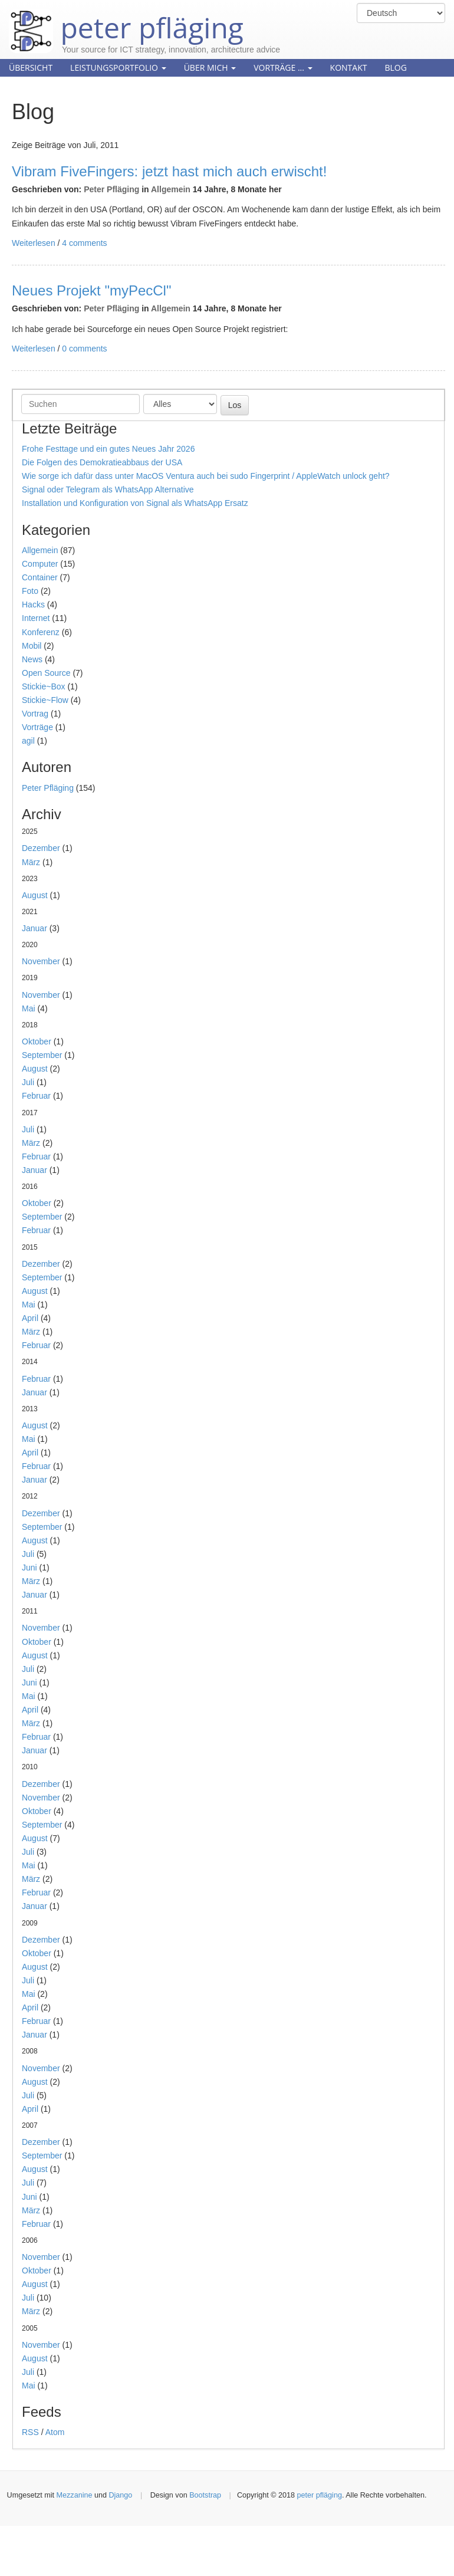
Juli (28, 1082)
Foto (30, 591)
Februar (36, 1095)
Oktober (36, 1041)
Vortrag (35, 713)
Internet (36, 618)
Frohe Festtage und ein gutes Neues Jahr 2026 (108, 449)
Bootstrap (205, 2495)
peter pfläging (126, 18)
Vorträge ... (283, 67)
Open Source (46, 673)
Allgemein (170, 189)
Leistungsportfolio (118, 67)
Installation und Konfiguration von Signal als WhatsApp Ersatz (135, 503)
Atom (55, 2432)
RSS (30, 2432)
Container (40, 577)
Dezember (41, 848)
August (35, 895)
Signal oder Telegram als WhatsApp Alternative (108, 489)
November (41, 961)
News (32, 659)
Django (120, 2495)
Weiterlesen (33, 243)
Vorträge (37, 727)
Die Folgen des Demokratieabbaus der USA (102, 462)
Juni (29, 1567)
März (31, 862)
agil (28, 740)
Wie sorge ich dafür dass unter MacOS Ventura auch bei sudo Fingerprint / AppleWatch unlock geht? (206, 476)
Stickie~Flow (45, 700)
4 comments (84, 243)
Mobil (31, 645)
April (30, 1318)
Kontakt (348, 67)
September (42, 1055)
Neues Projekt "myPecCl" (91, 290)
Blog (395, 67)
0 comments (84, 348)
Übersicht (30, 67)
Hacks (33, 604)
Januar (34, 928)
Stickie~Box (43, 686)
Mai (28, 1008)
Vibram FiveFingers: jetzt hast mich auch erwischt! (169, 171)
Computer (40, 564)
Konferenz (41, 632)
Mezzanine (75, 2495)
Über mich (210, 67)
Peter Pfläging (111, 189)
